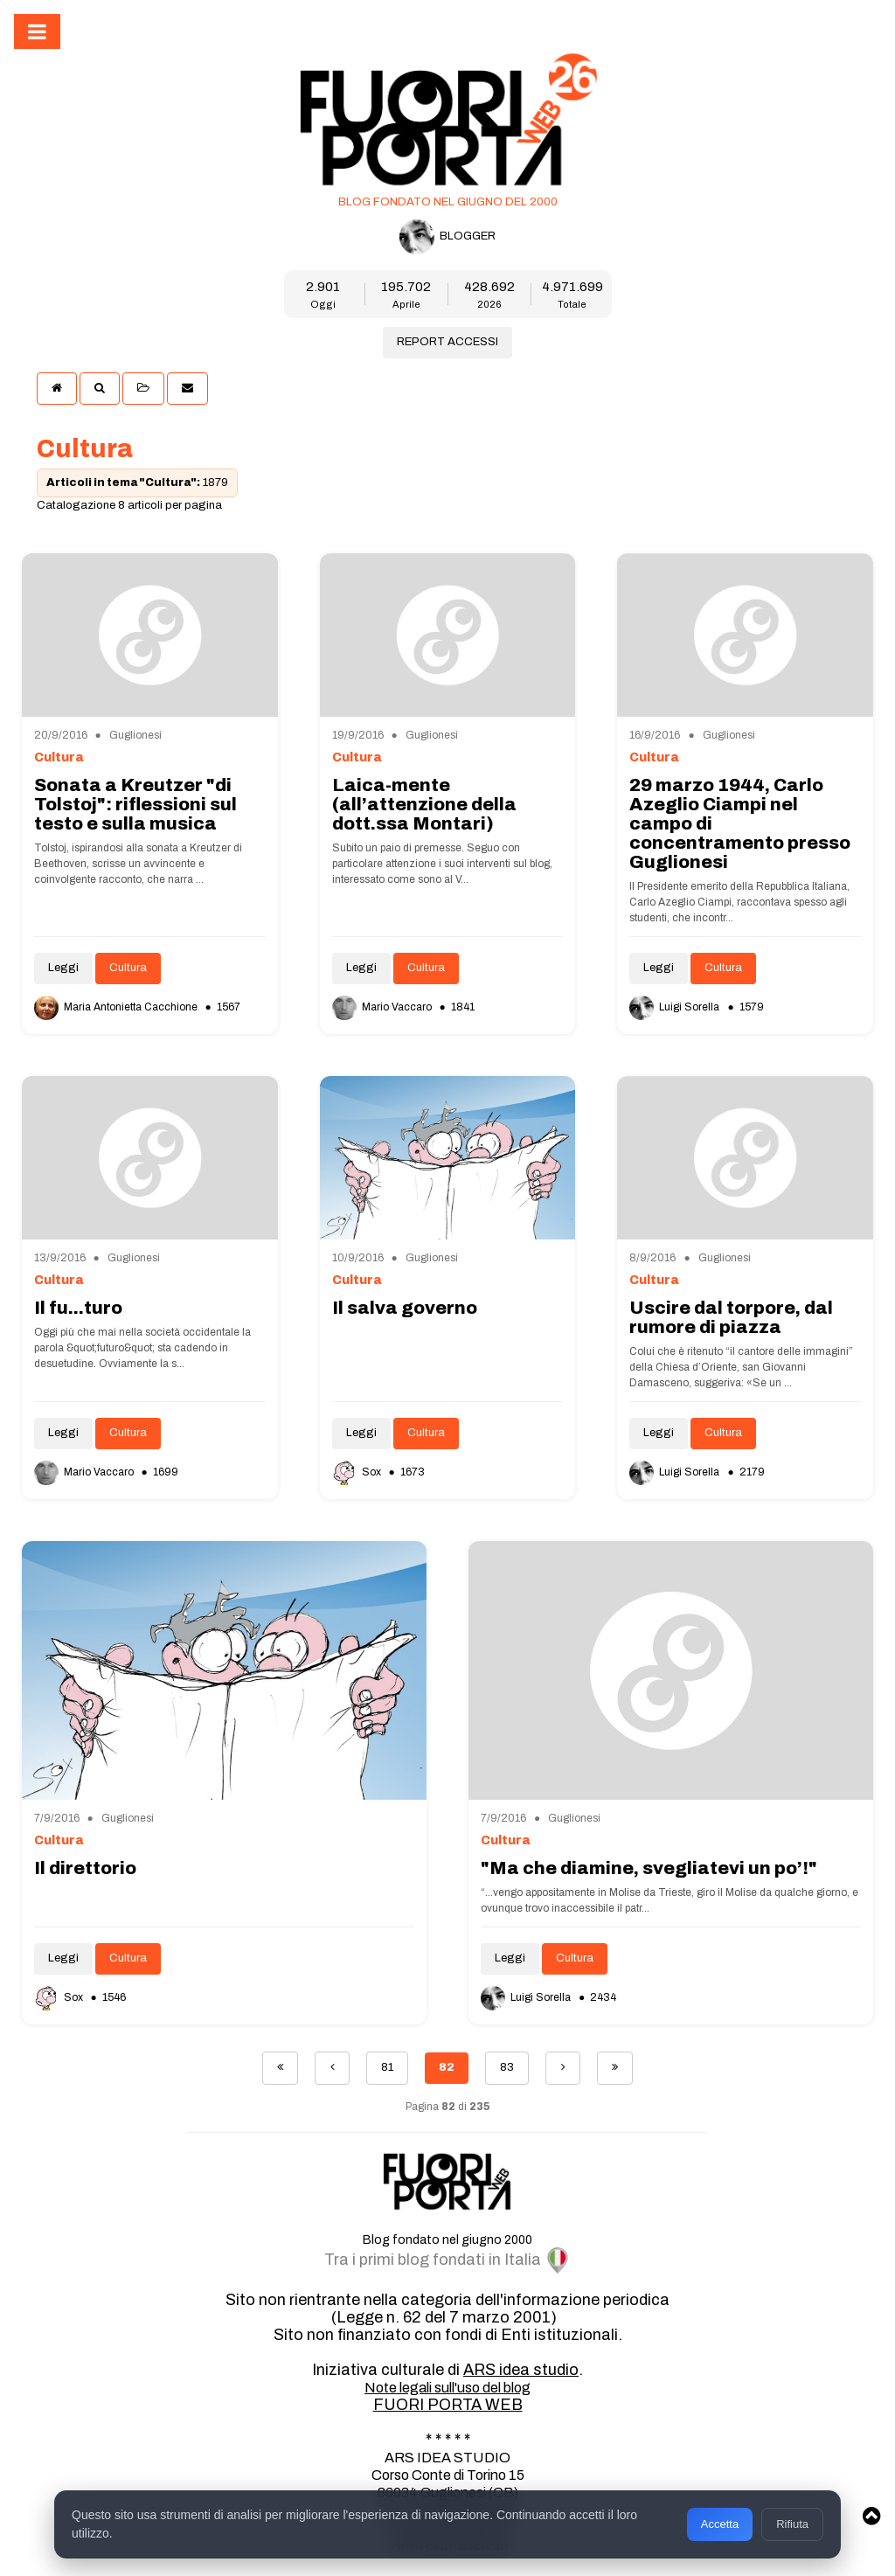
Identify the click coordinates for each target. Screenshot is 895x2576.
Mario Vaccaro (383, 1007)
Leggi (63, 968)
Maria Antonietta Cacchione (117, 1007)
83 (507, 2067)
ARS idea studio (521, 2369)
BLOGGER (447, 236)
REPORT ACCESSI (447, 342)
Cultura (128, 968)
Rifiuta (792, 2524)
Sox (358, 1472)
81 (387, 2067)
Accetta (720, 2524)
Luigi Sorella (675, 1007)
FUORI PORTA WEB (448, 2404)
